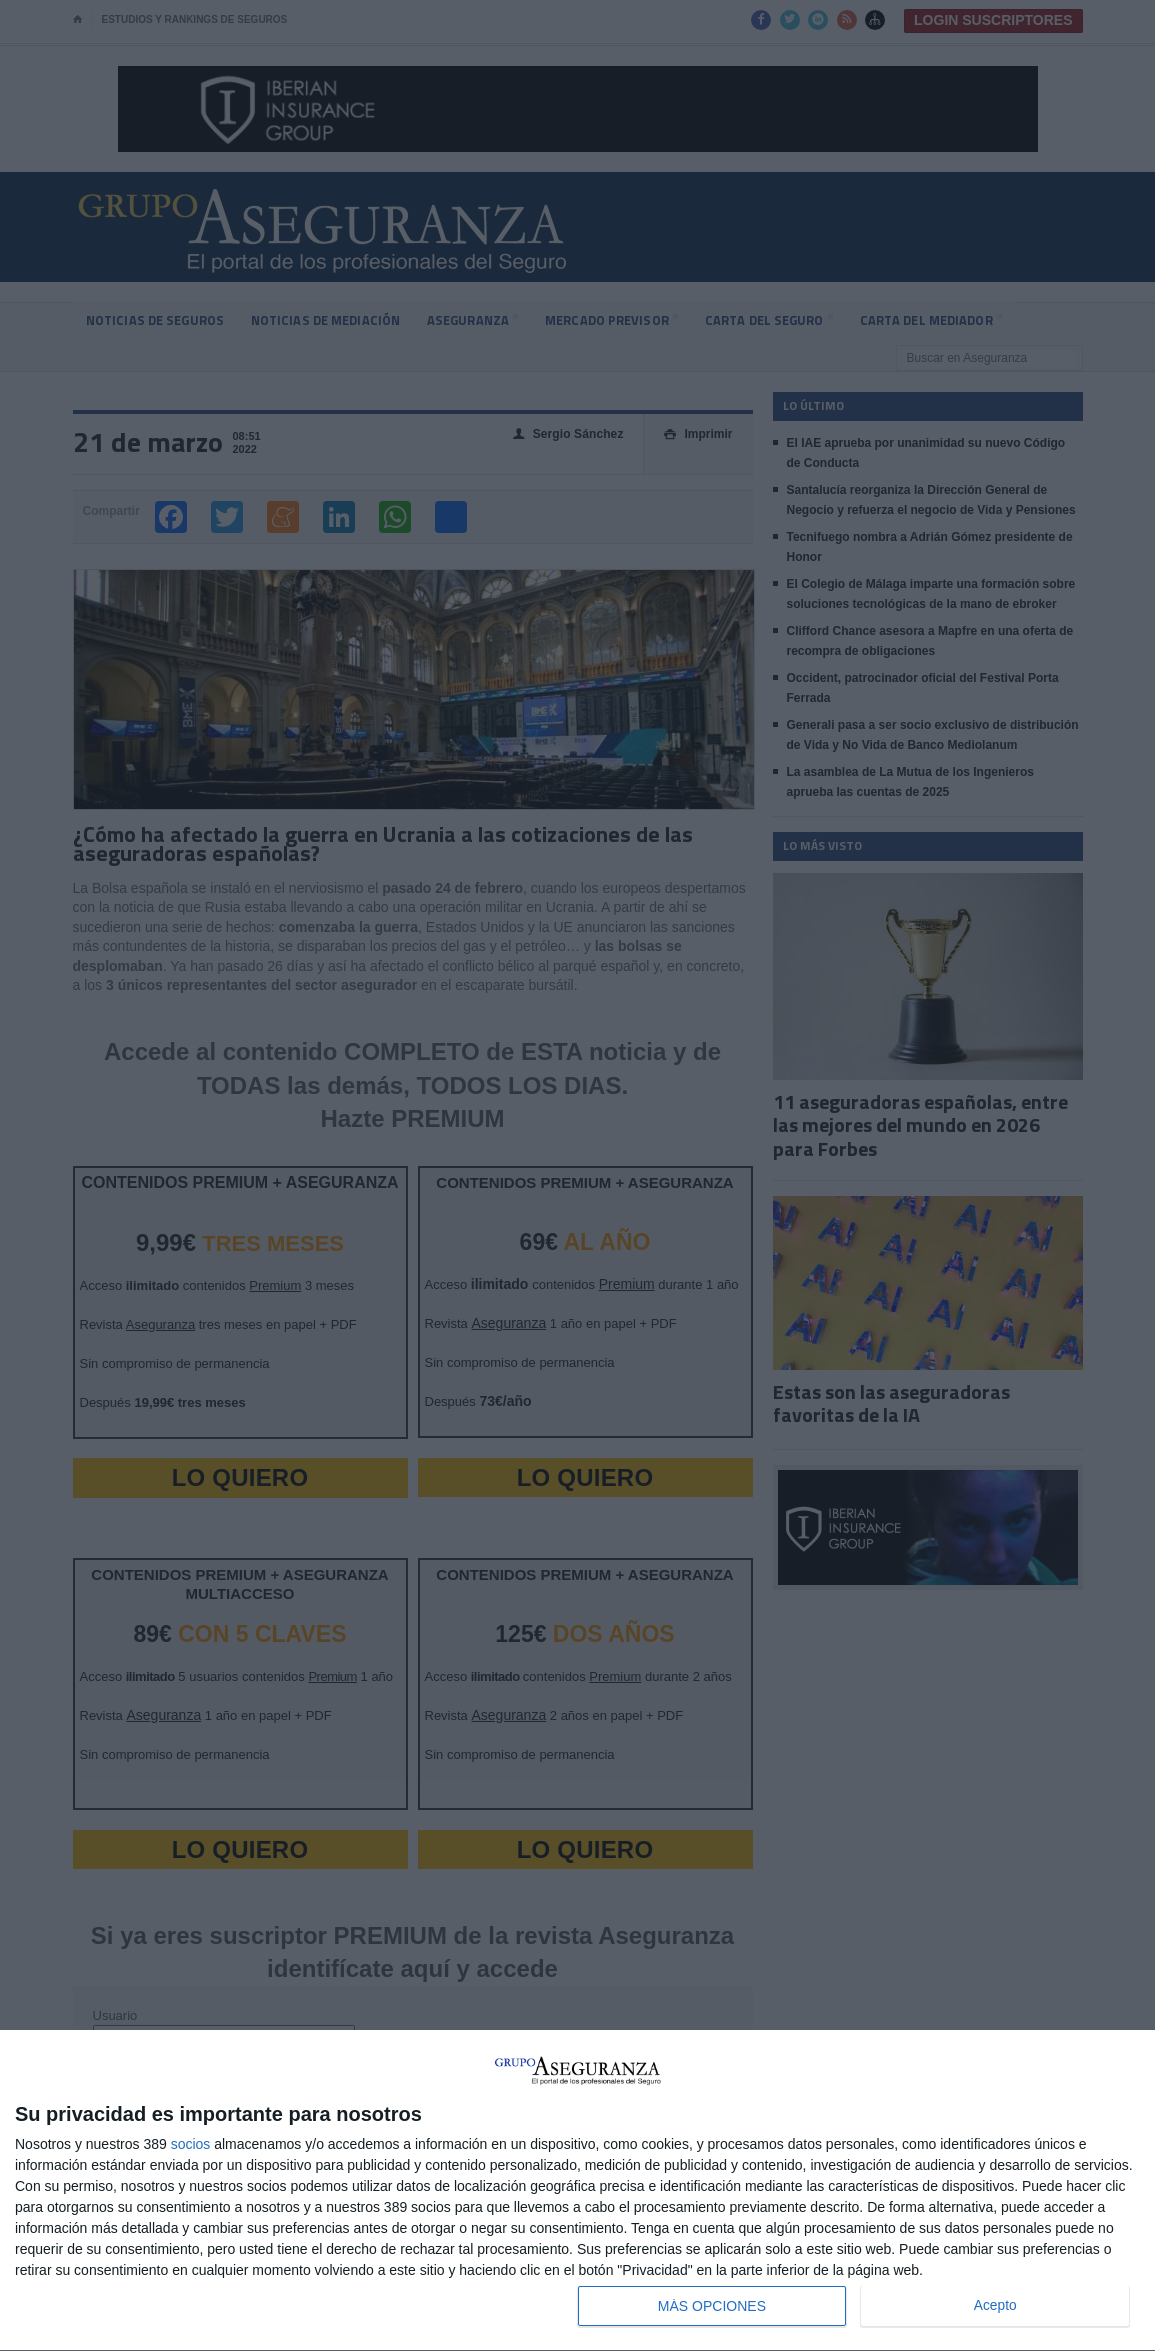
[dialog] (577, 2191)
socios (191, 2144)
